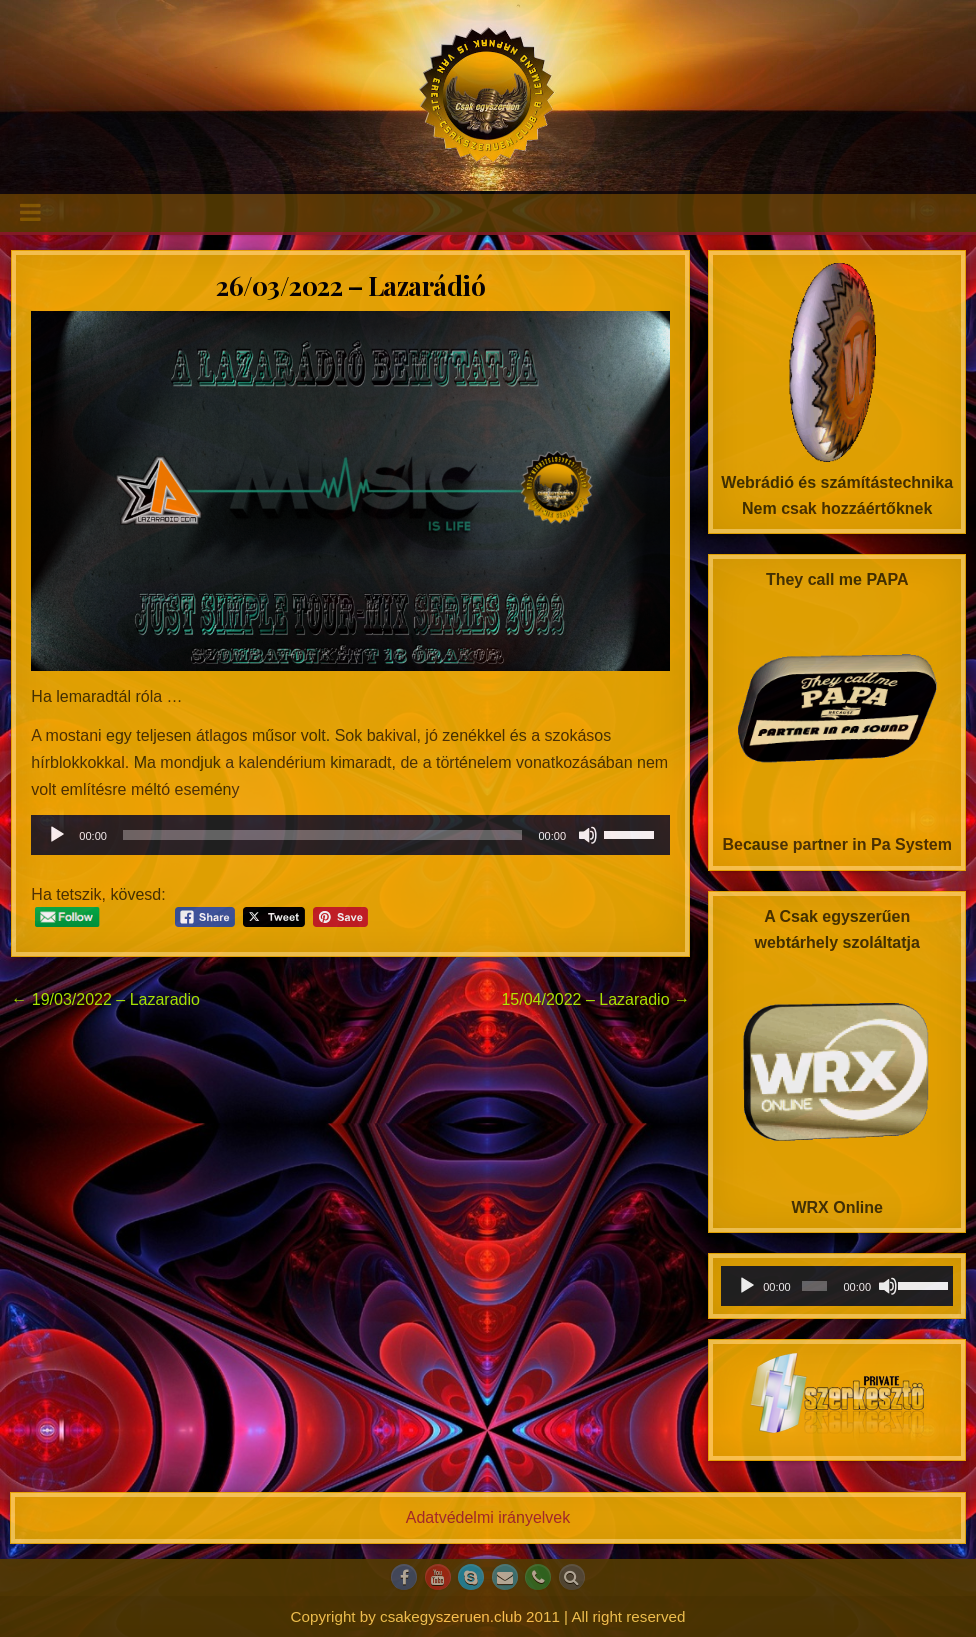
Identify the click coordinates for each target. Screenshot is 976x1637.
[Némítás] (588, 835)
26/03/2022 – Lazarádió (350, 285)
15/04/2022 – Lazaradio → (595, 999)
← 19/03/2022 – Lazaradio (105, 999)
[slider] (323, 835)
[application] (350, 835)
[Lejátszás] (57, 835)
